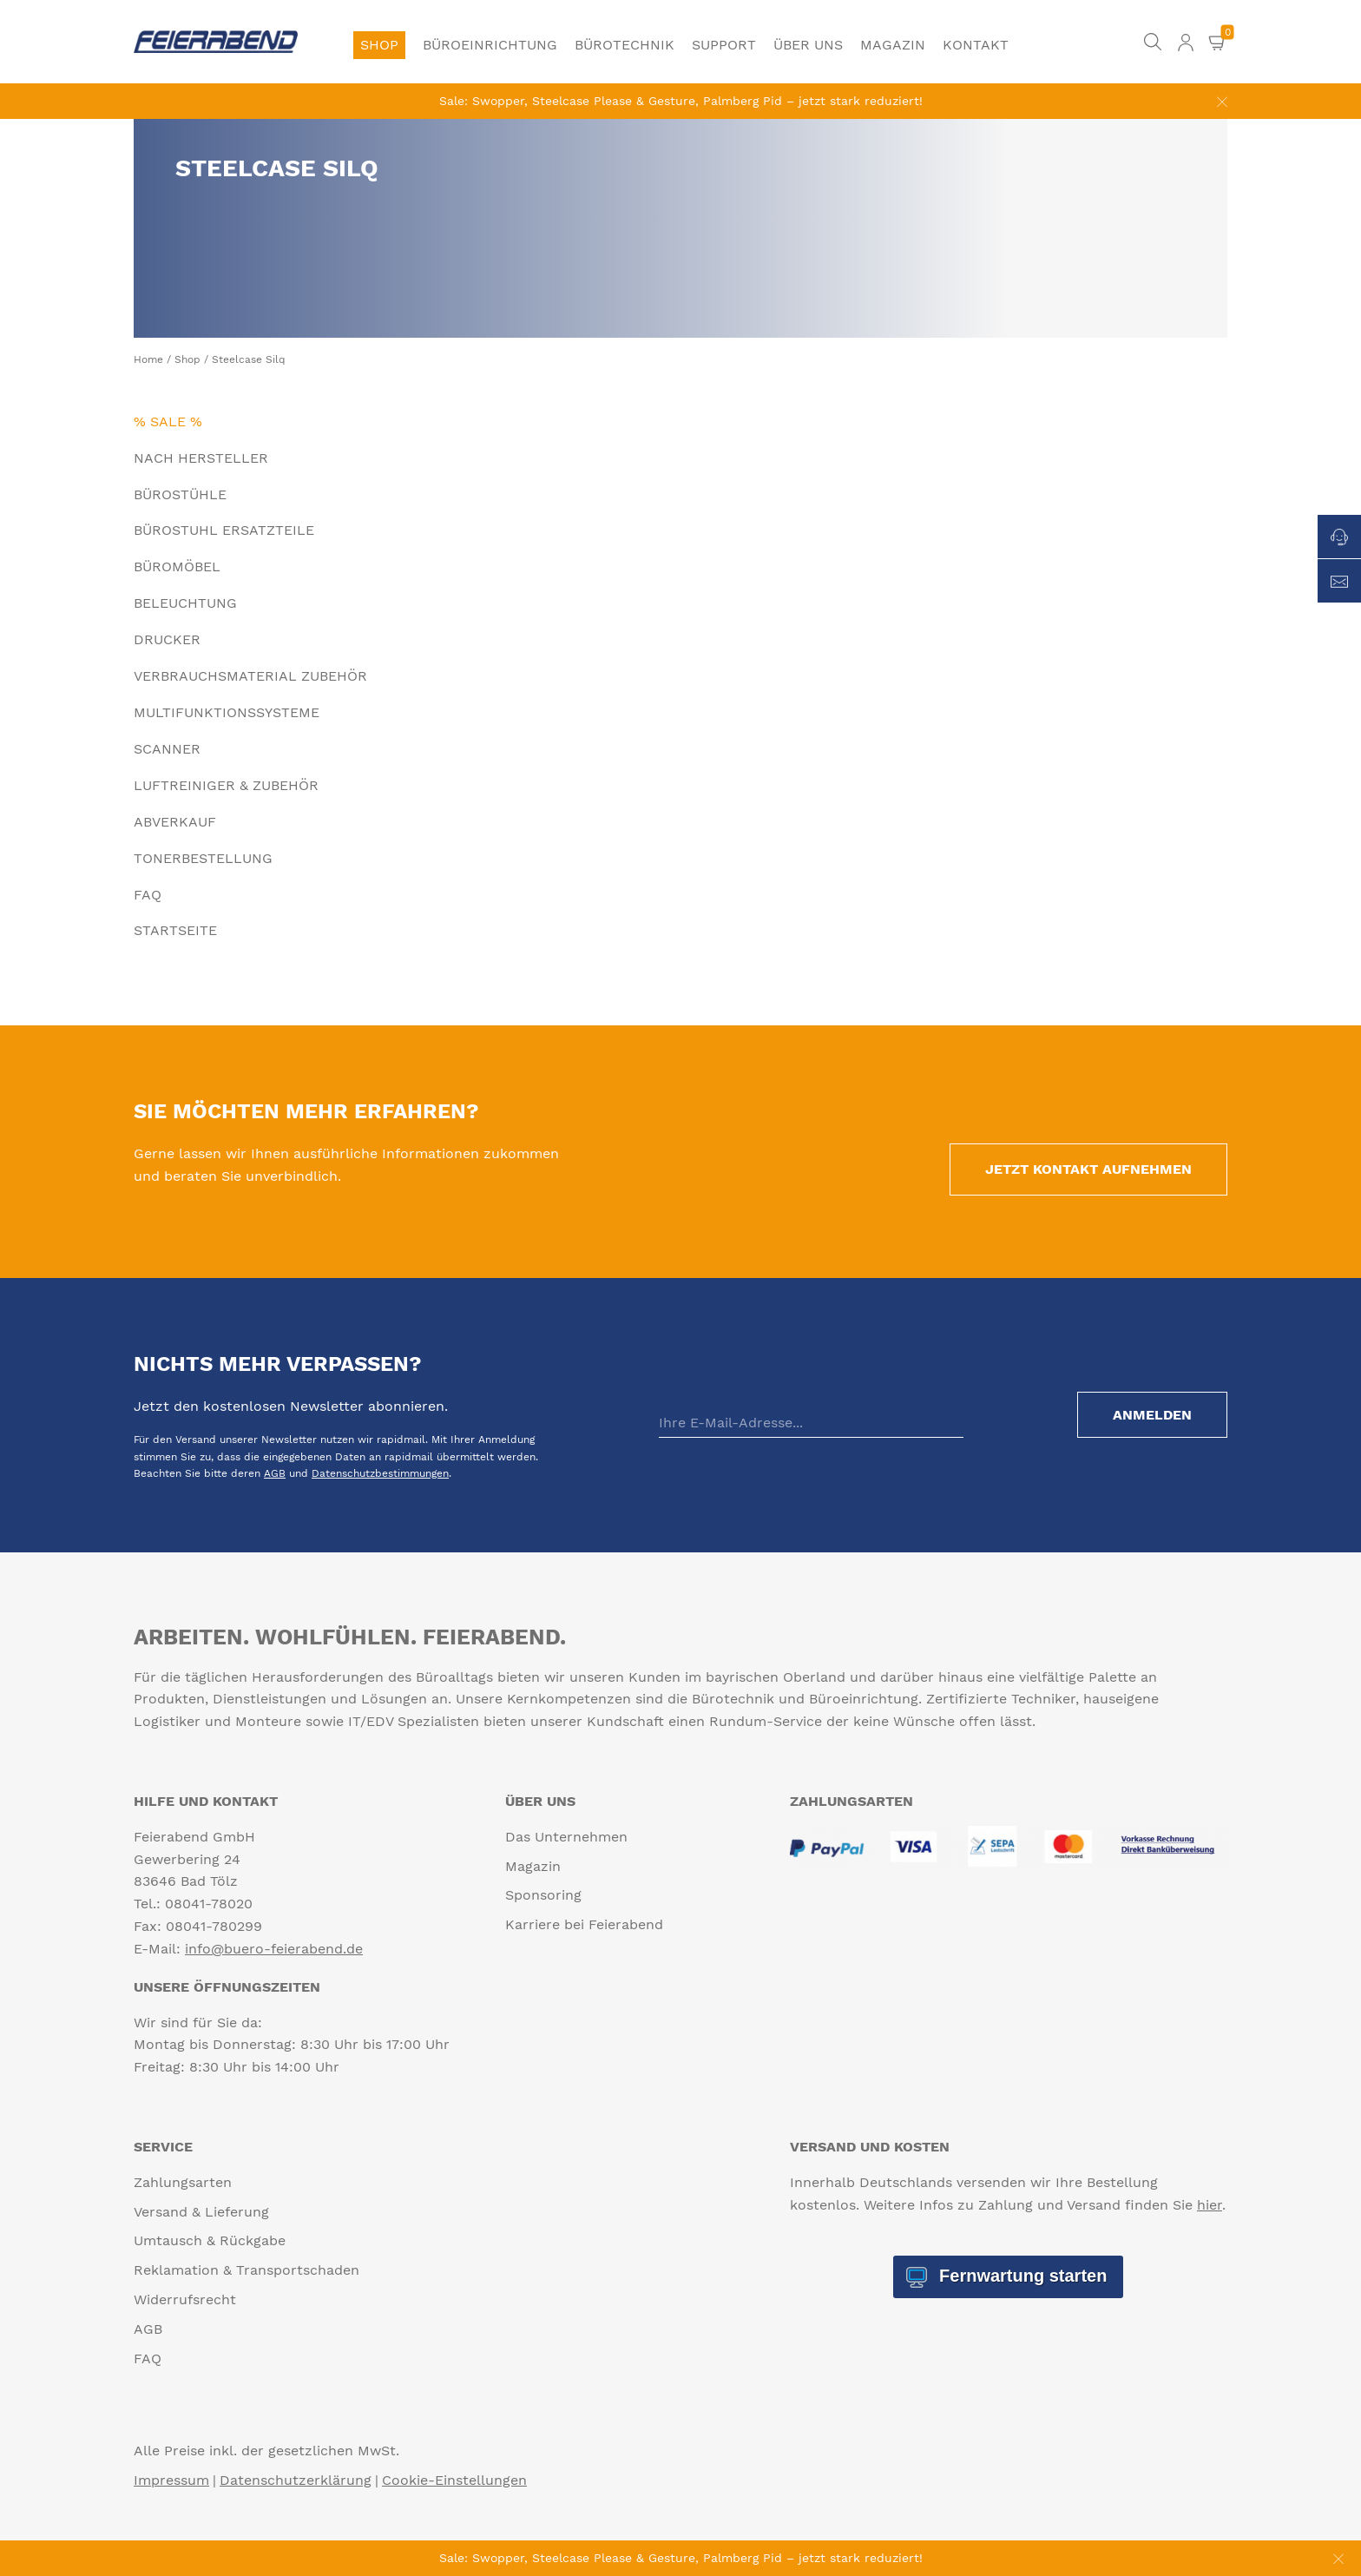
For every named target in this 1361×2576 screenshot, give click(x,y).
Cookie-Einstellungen (454, 2480)
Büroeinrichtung (490, 44)
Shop (379, 44)
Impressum (171, 2480)
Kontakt (976, 44)
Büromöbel (177, 566)
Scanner (167, 749)
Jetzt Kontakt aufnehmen (1088, 1169)
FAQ (147, 894)
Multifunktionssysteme (226, 712)
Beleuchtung (185, 603)
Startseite (175, 930)
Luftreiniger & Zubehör (226, 785)
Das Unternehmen (566, 1836)
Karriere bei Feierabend (584, 1924)
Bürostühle (180, 494)
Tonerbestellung (203, 858)
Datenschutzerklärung (295, 2480)
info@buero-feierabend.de (274, 1948)
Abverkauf (175, 822)
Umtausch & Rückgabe (210, 2240)
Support (724, 44)
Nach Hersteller (201, 458)
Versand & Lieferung (201, 2212)
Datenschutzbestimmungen (380, 1473)
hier (1209, 2205)
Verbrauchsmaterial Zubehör (250, 676)
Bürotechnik (624, 44)
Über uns (808, 44)
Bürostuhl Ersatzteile (224, 530)
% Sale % (168, 421)
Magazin (892, 44)
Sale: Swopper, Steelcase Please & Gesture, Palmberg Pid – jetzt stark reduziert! (681, 101)
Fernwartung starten (1020, 2275)
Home (148, 359)
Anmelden (1152, 1415)
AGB (275, 1473)
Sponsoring (543, 1895)
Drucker (167, 639)
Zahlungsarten (183, 2182)
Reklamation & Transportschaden (246, 2270)
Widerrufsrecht (185, 2299)
